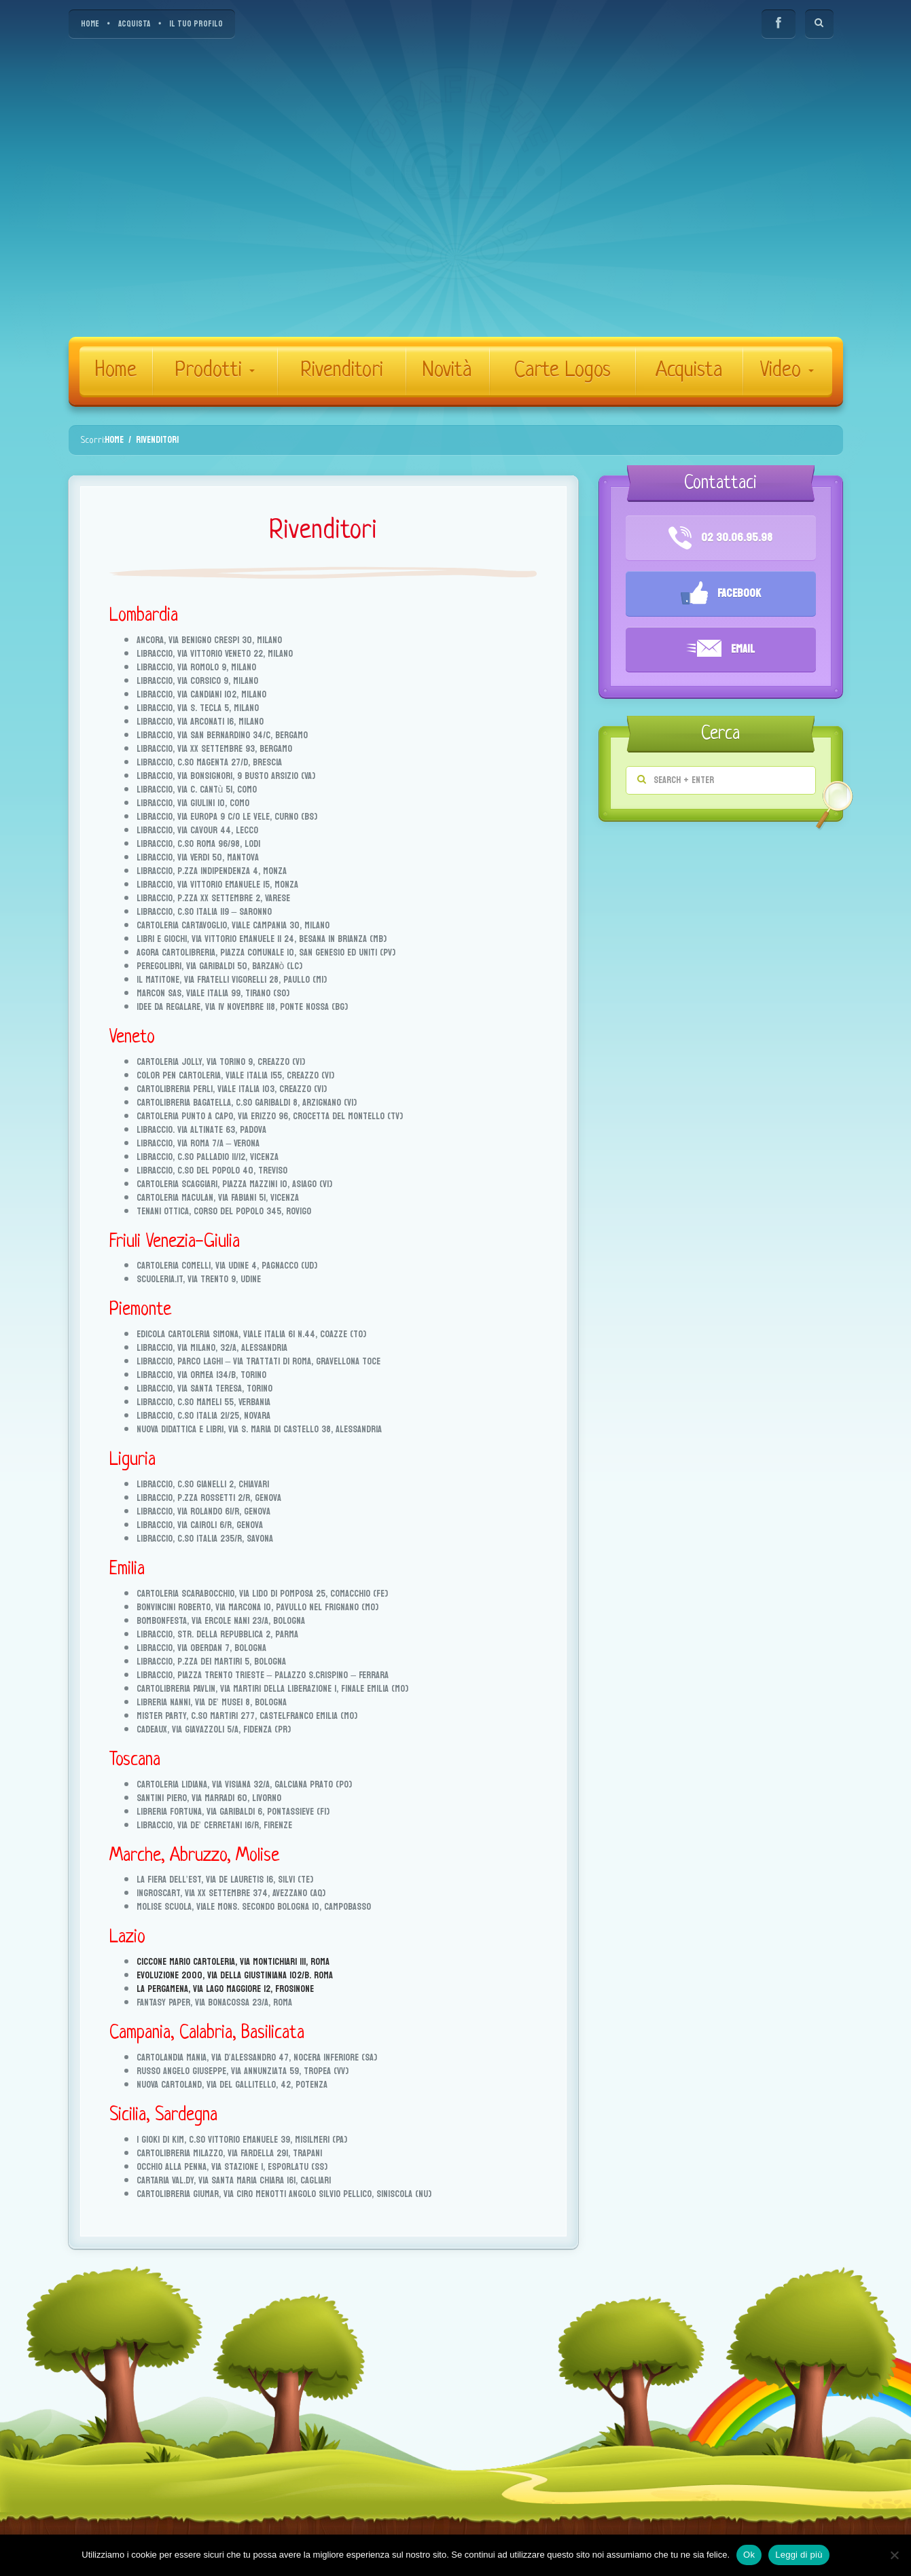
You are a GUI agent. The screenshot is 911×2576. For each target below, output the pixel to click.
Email (721, 650)
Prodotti (215, 370)
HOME (90, 23)
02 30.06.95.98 (721, 537)
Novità (447, 370)
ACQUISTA (134, 23)
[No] (894, 2555)
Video (787, 370)
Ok (749, 2555)
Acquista (689, 370)
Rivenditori (341, 370)
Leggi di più (799, 2555)
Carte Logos (562, 370)
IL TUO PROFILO (196, 23)
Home (116, 370)
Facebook (721, 594)
